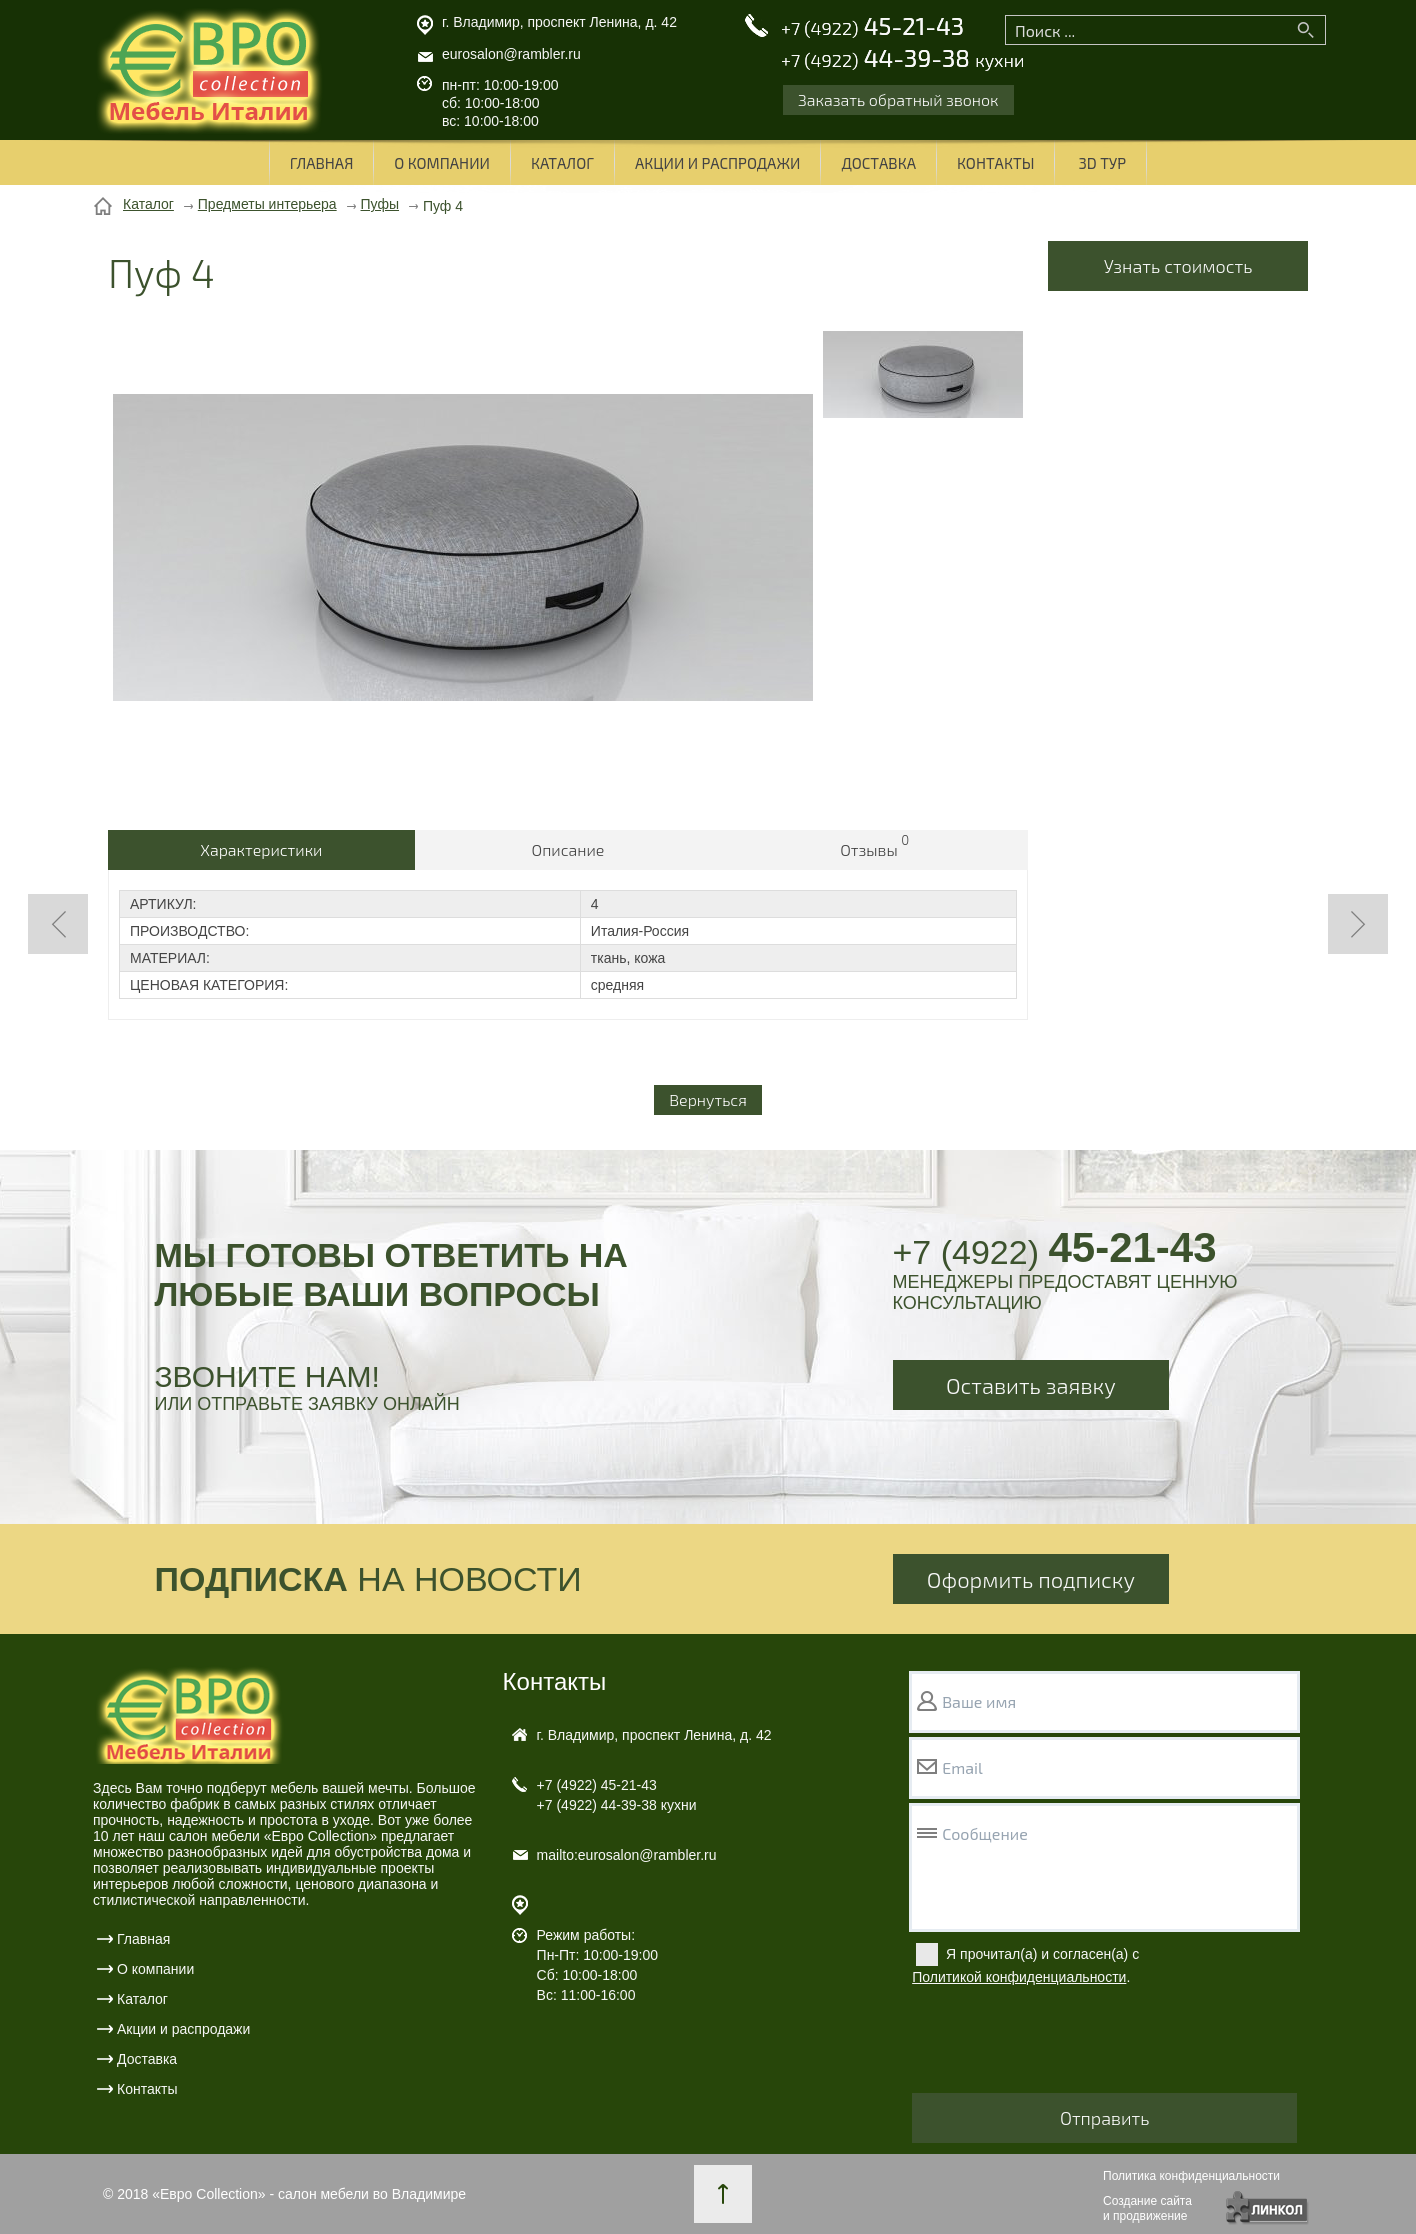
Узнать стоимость (1178, 266)
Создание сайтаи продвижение (1147, 2208)
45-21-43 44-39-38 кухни (617, 1795)
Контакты (995, 163)
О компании (442, 163)
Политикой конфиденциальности (1019, 1977)
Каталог (562, 163)
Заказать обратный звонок (898, 99)
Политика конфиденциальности (1191, 2176)
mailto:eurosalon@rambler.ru (627, 1855)
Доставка (878, 163)
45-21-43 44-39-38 (902, 43)
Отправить (1105, 2118)
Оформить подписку (1031, 1579)
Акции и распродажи (717, 163)
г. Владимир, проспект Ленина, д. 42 (559, 22)
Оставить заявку (1031, 1385)
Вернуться (708, 1099)
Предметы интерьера (267, 204)
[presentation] (1064, 2044)
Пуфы (380, 204)
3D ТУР (1102, 163)
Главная (321, 163)
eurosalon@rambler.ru (511, 54)
